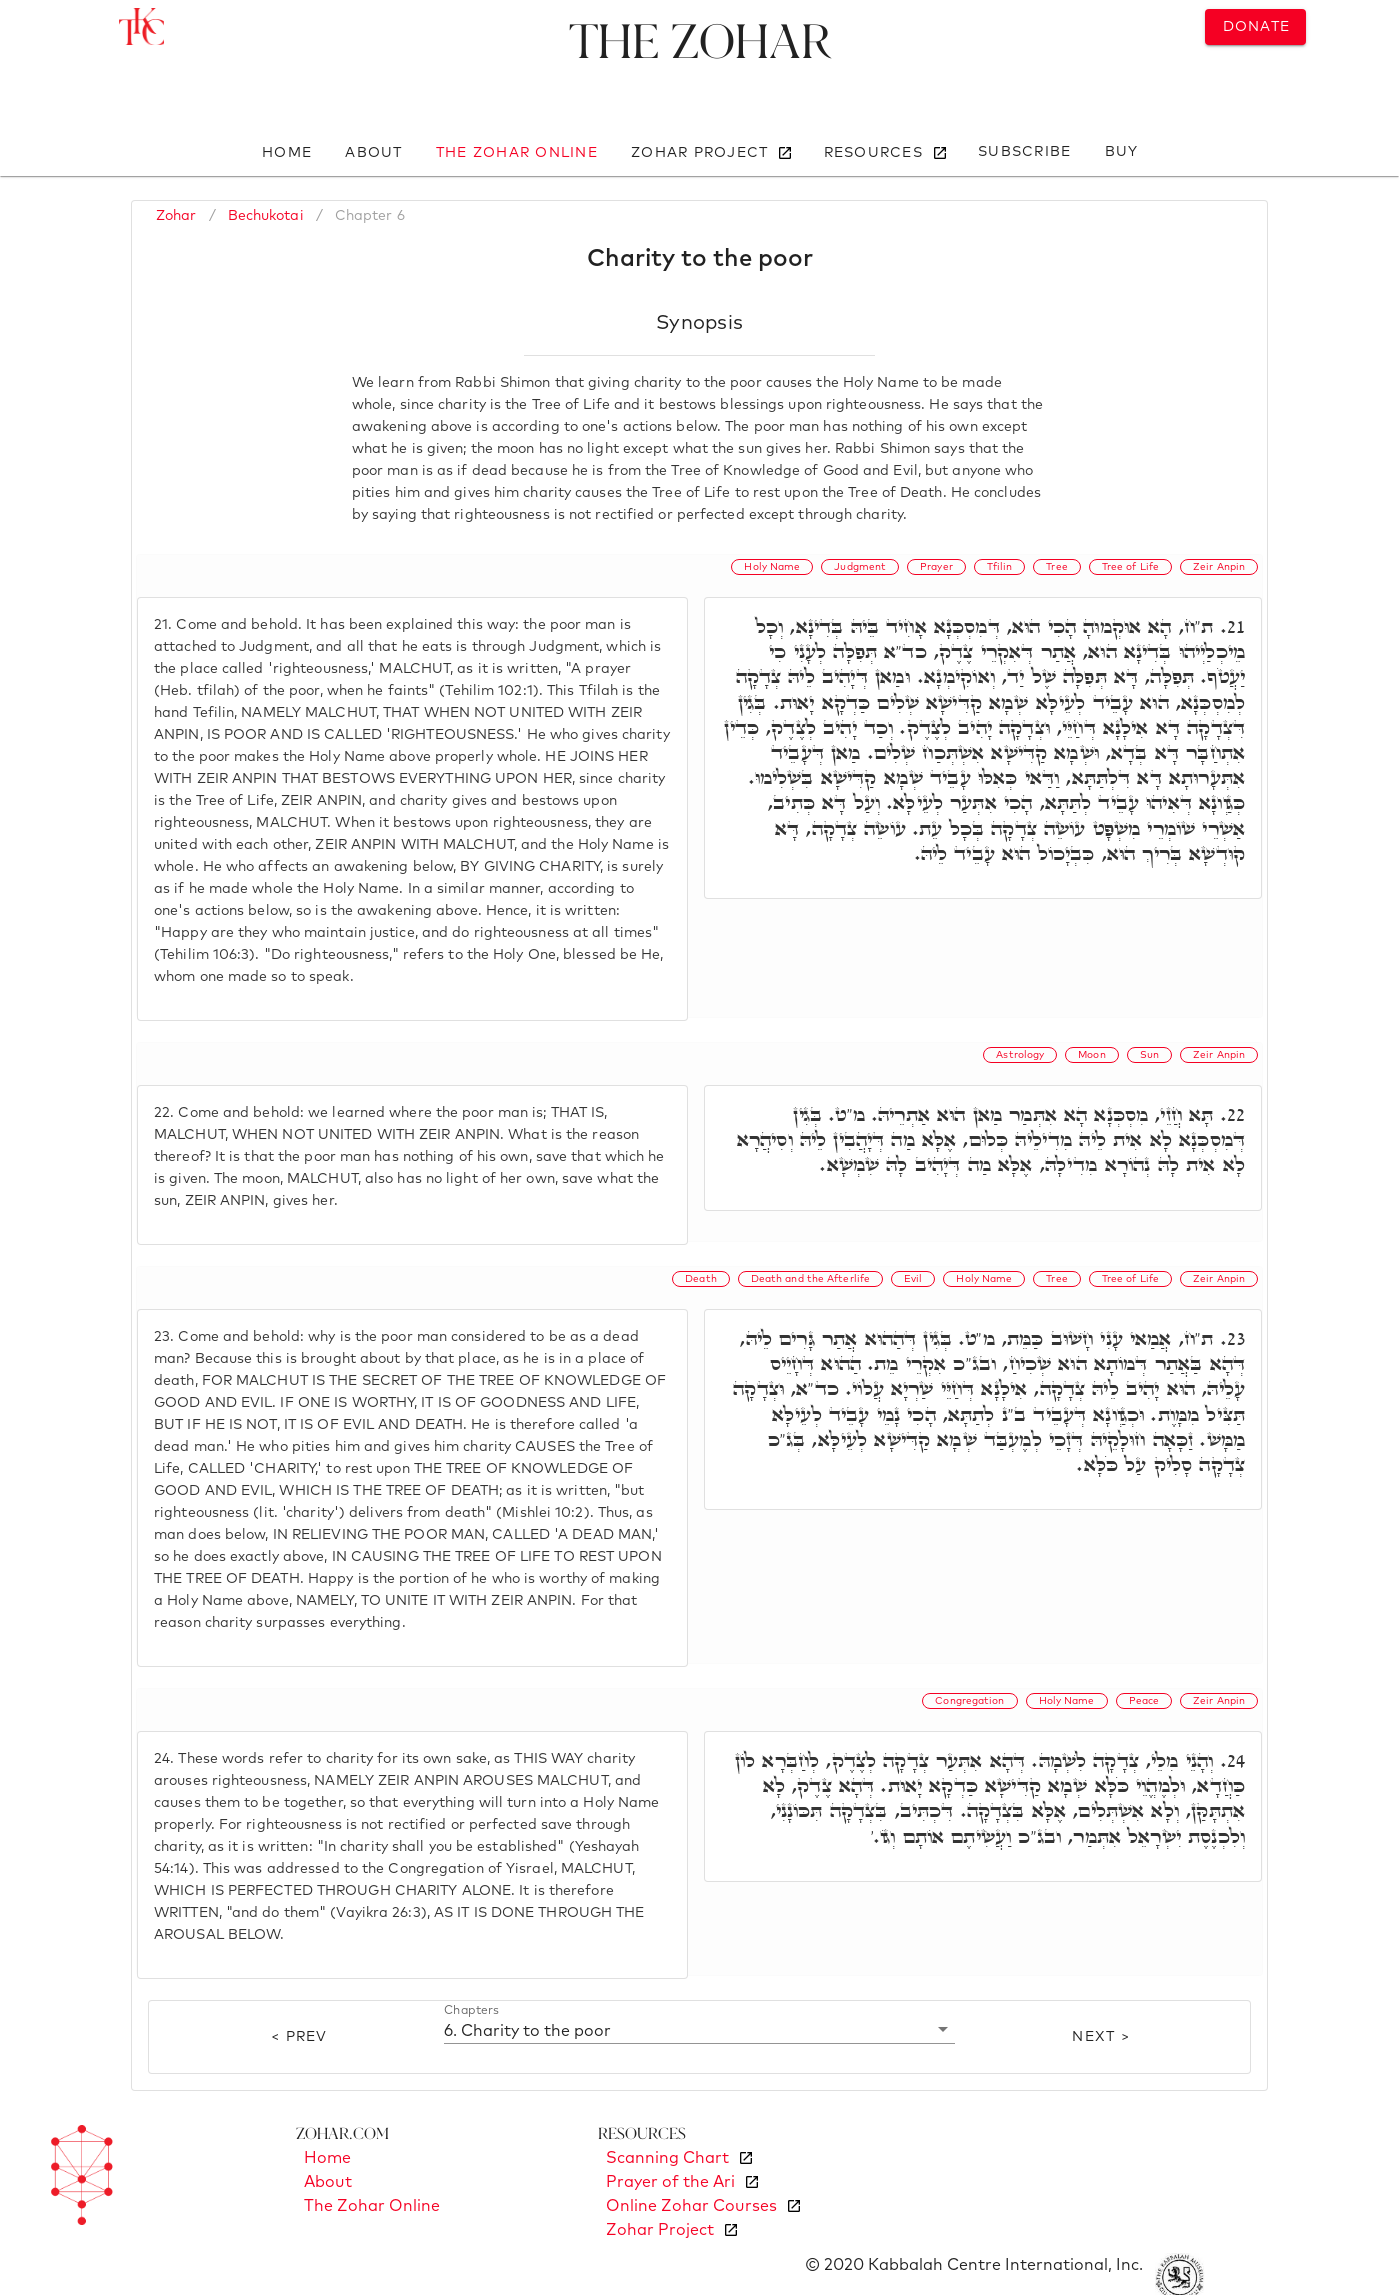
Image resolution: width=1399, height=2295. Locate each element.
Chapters (471, 2011)
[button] (699, 2030)
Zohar (176, 216)
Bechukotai (266, 216)
